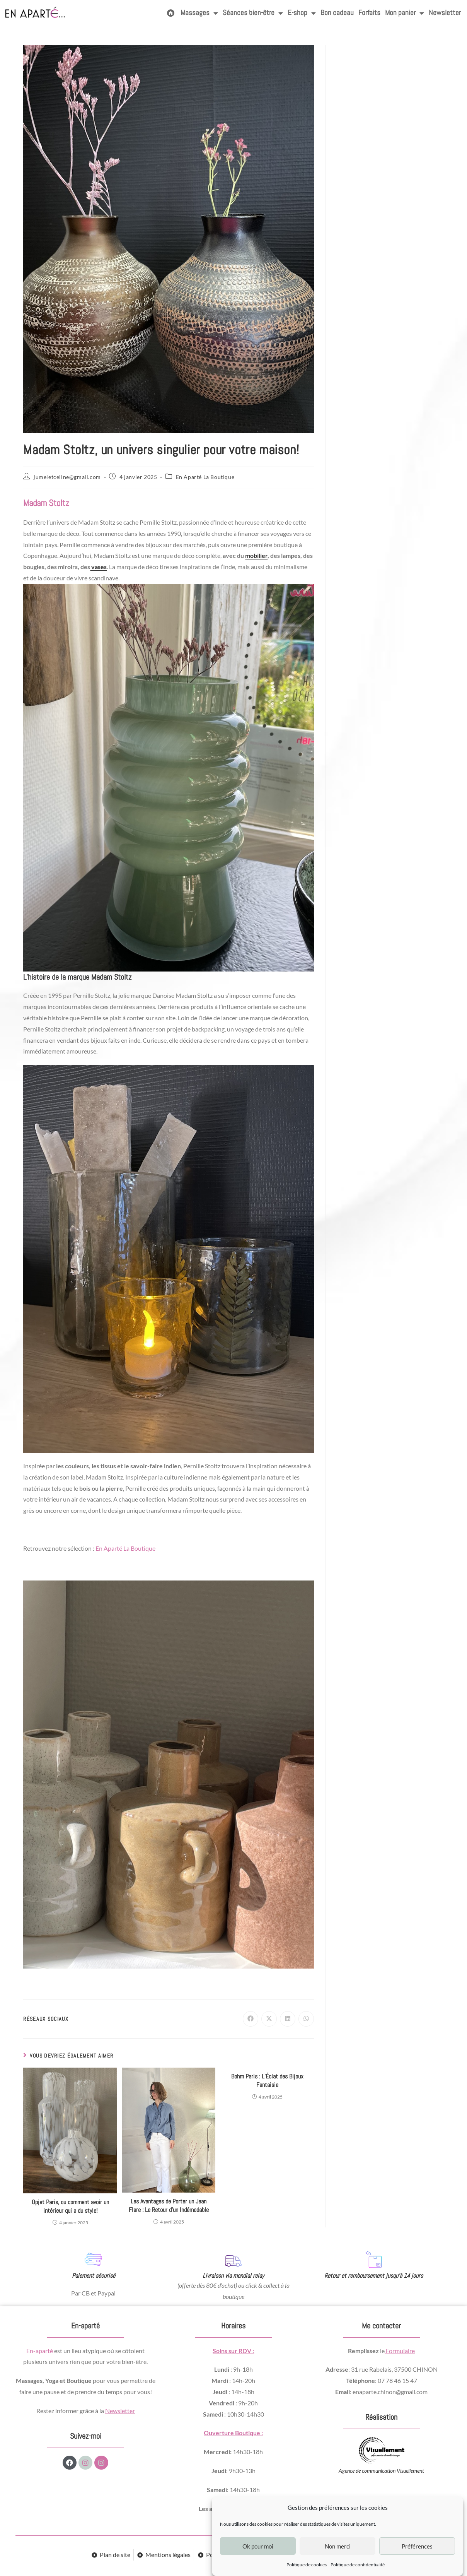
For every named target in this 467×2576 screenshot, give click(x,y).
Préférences (417, 2546)
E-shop (302, 13)
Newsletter (445, 12)
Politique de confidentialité (358, 2564)
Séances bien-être (253, 13)
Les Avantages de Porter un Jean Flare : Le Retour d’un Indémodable (169, 2205)
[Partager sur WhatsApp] (306, 2019)
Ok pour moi (257, 2546)
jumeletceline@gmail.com (67, 477)
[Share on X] (269, 2019)
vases (98, 566)
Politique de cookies (306, 2564)
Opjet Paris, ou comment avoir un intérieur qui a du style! (70, 2206)
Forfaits (369, 12)
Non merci (338, 2546)
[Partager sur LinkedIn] (287, 2019)
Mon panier (404, 13)
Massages (199, 13)
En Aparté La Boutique (205, 477)
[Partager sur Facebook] (250, 2019)
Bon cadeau (337, 12)
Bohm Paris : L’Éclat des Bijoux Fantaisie (267, 2080)
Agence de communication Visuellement (381, 2470)
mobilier (256, 555)
